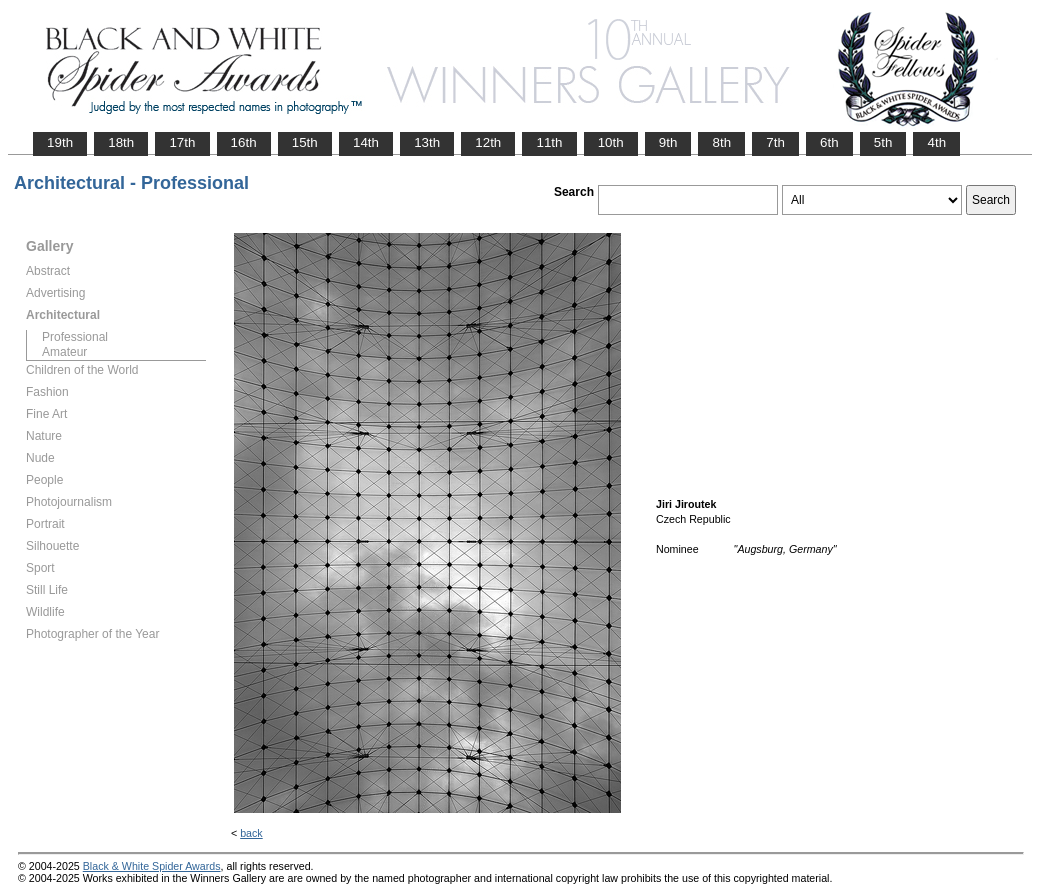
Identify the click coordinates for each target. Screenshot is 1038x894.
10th (611, 142)
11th (549, 142)
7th (775, 142)
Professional (75, 337)
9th (668, 142)
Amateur (64, 352)
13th (427, 142)
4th (936, 142)
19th (60, 142)
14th (366, 142)
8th (721, 142)
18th (121, 142)
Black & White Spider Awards (152, 866)
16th (244, 142)
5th (883, 142)
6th (829, 142)
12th (488, 142)
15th (305, 142)
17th (182, 142)
